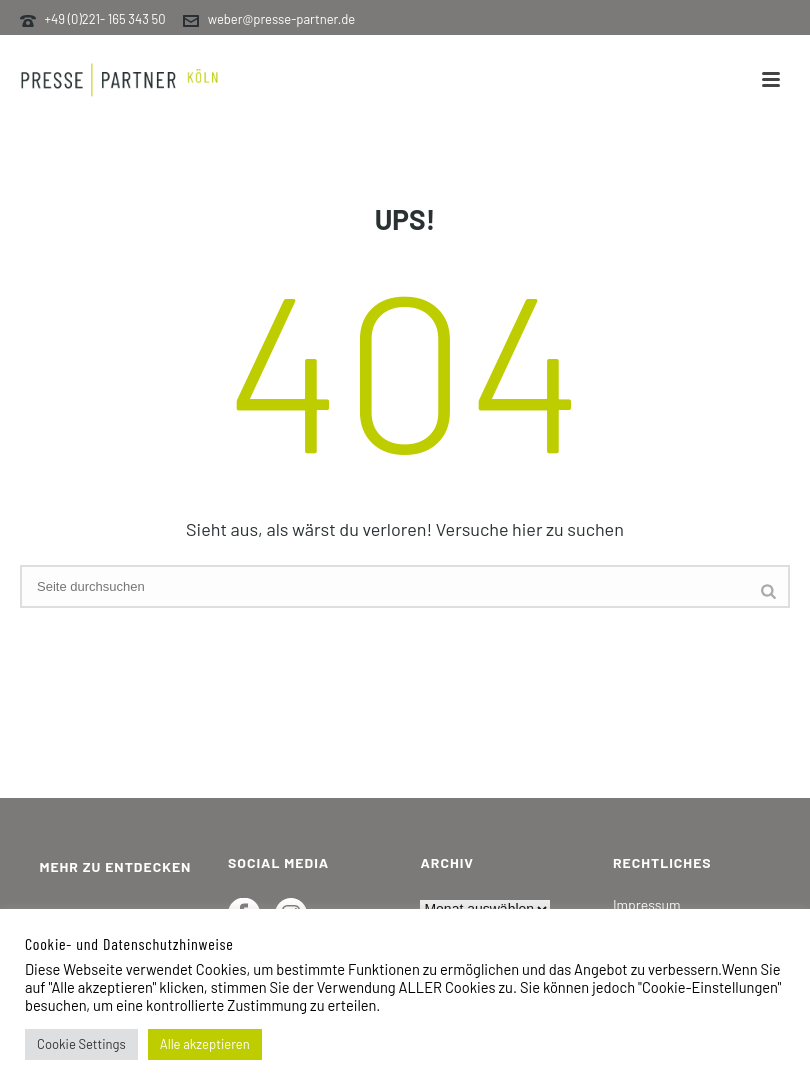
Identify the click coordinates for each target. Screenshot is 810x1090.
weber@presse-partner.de (282, 19)
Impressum (647, 904)
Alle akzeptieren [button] (205, 1044)
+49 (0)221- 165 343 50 (105, 19)
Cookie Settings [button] (81, 1044)
